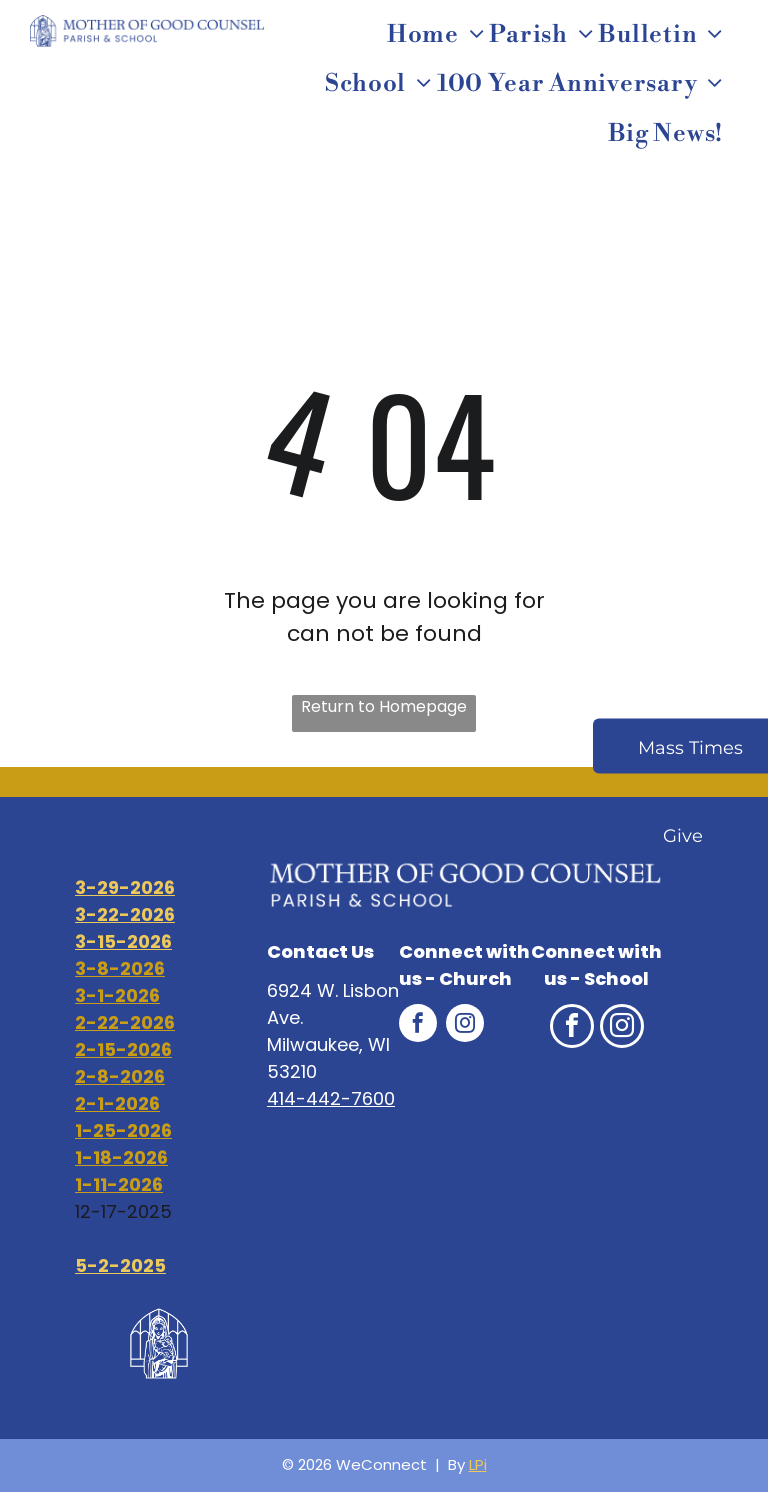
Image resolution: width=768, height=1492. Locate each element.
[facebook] (418, 1025)
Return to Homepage (384, 706)
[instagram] (465, 1025)
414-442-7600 (331, 1098)
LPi (478, 1464)
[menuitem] (438, 35)
